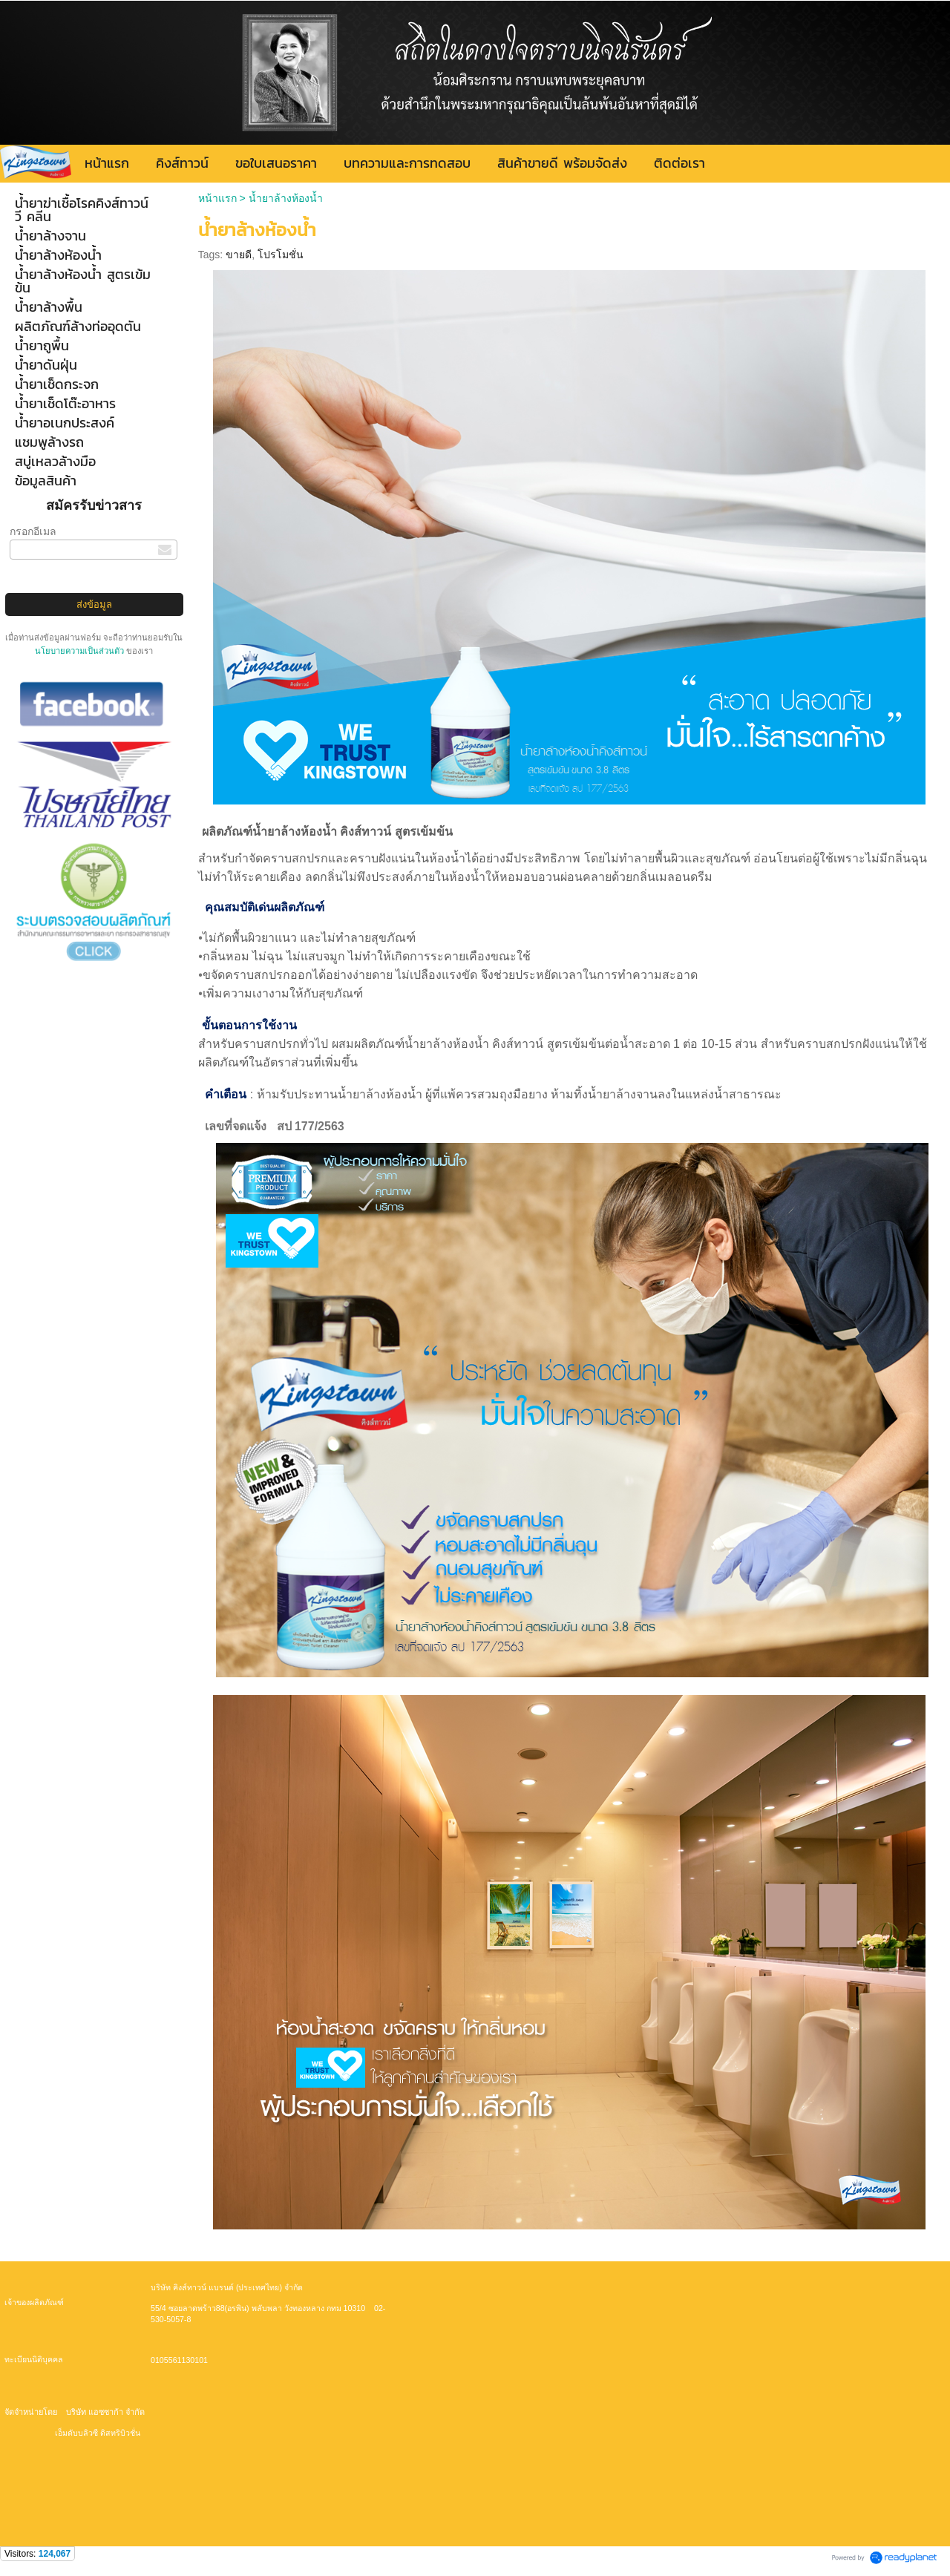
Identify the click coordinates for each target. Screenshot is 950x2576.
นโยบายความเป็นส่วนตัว (80, 650)
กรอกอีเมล (33, 531)
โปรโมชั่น (281, 254)
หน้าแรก (219, 198)
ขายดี (239, 254)
